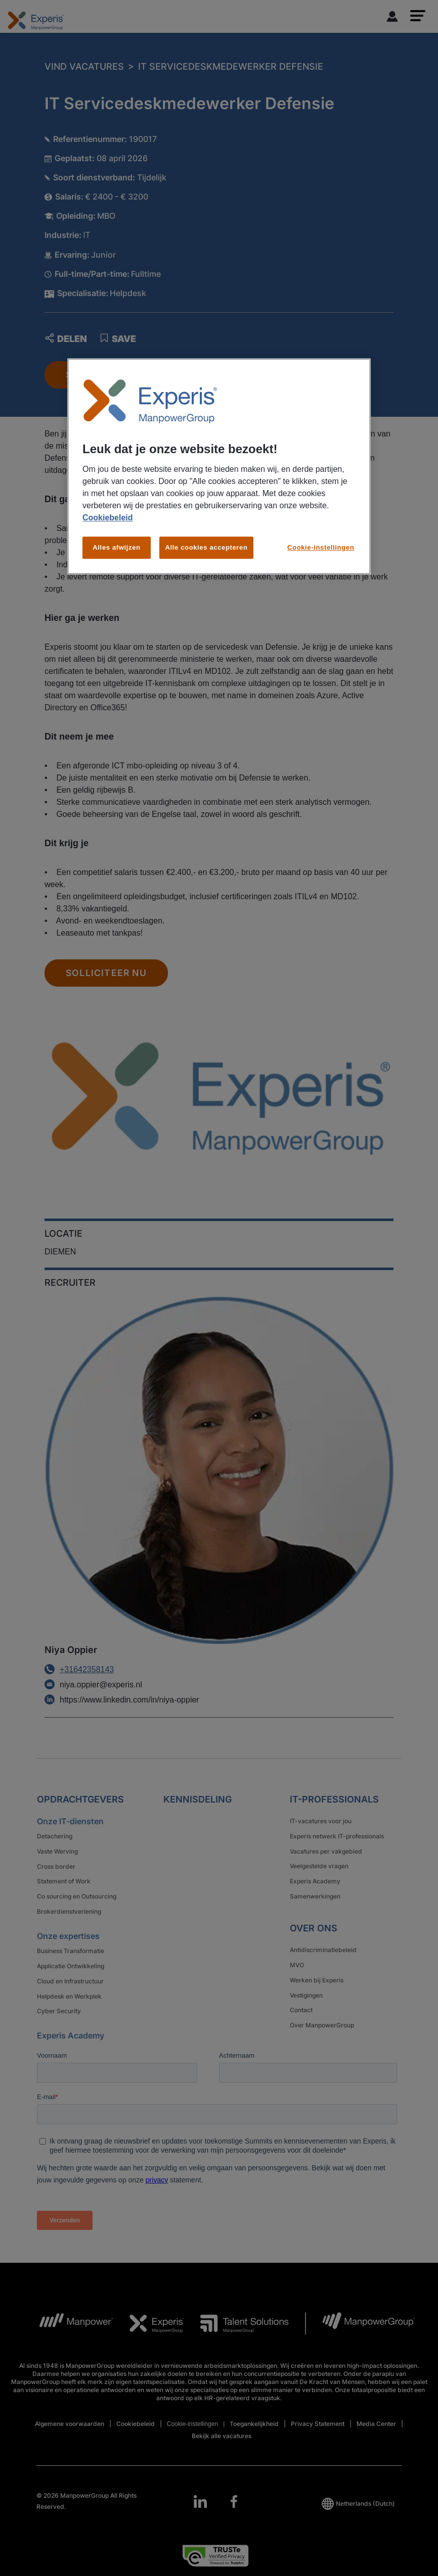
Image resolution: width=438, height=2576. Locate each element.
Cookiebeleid (107, 518)
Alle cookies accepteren (206, 548)
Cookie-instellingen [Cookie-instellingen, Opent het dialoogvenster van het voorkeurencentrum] (320, 548)
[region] (219, 466)
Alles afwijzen (116, 548)
